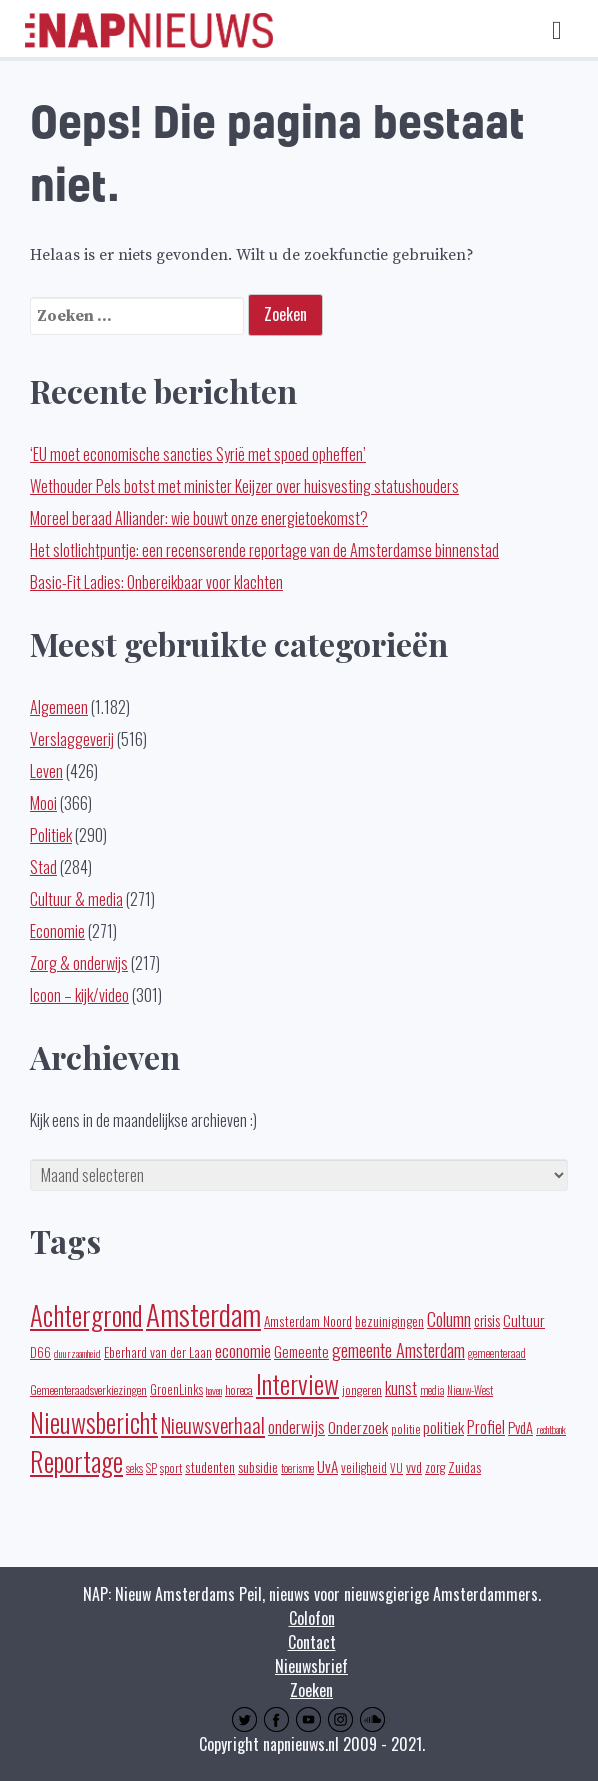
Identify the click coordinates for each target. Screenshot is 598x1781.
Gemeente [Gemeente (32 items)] (301, 1351)
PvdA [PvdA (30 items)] (520, 1427)
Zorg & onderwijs (79, 963)
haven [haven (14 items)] (214, 1390)
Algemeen (59, 707)
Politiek (51, 835)
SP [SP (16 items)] (151, 1468)
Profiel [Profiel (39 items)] (486, 1427)
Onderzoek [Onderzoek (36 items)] (358, 1427)
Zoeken (311, 1690)
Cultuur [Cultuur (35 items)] (524, 1319)
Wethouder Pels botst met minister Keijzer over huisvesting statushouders (244, 486)
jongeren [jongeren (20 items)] (362, 1389)
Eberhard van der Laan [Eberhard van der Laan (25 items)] (158, 1352)
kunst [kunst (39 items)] (401, 1388)
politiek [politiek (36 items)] (443, 1427)
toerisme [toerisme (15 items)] (297, 1468)
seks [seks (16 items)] (134, 1468)
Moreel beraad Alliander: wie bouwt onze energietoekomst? (199, 518)
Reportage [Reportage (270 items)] (76, 1461)
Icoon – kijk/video (79, 995)
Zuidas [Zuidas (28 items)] (464, 1466)
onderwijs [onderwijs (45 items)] (296, 1426)
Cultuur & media (76, 899)
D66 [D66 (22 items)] (40, 1352)
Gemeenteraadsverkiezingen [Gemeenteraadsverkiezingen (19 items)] (88, 1389)
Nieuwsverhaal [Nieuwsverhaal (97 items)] (213, 1424)
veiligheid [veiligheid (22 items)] (364, 1467)
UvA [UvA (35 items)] (327, 1465)
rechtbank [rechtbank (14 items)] (551, 1429)
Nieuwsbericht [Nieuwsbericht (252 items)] (94, 1422)
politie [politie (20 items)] (405, 1428)
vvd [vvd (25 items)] (414, 1467)
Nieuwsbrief (311, 1666)
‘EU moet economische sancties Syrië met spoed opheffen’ (198, 454)
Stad (43, 867)
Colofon (312, 1618)
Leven (46, 771)
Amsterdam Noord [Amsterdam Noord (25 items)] (308, 1321)
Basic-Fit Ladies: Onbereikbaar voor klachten (156, 582)
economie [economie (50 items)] (243, 1350)
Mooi (43, 803)
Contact (312, 1642)
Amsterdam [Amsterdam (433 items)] (203, 1313)
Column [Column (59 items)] (449, 1318)
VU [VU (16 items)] (396, 1468)
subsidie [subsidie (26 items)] (258, 1466)
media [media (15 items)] (432, 1390)
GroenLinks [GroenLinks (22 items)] (176, 1389)
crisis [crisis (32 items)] (487, 1320)
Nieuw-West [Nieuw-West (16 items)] (470, 1390)
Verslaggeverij (72, 739)
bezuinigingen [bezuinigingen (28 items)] (389, 1320)
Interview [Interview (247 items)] (297, 1383)
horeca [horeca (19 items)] (239, 1389)
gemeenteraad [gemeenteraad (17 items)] (497, 1352)
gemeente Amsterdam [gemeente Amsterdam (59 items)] (398, 1349)
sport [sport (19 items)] (171, 1467)
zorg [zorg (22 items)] (435, 1467)
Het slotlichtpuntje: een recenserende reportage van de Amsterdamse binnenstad (264, 550)
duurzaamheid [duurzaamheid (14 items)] (77, 1353)
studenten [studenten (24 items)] (210, 1467)
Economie (57, 931)
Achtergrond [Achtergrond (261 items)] (86, 1315)
